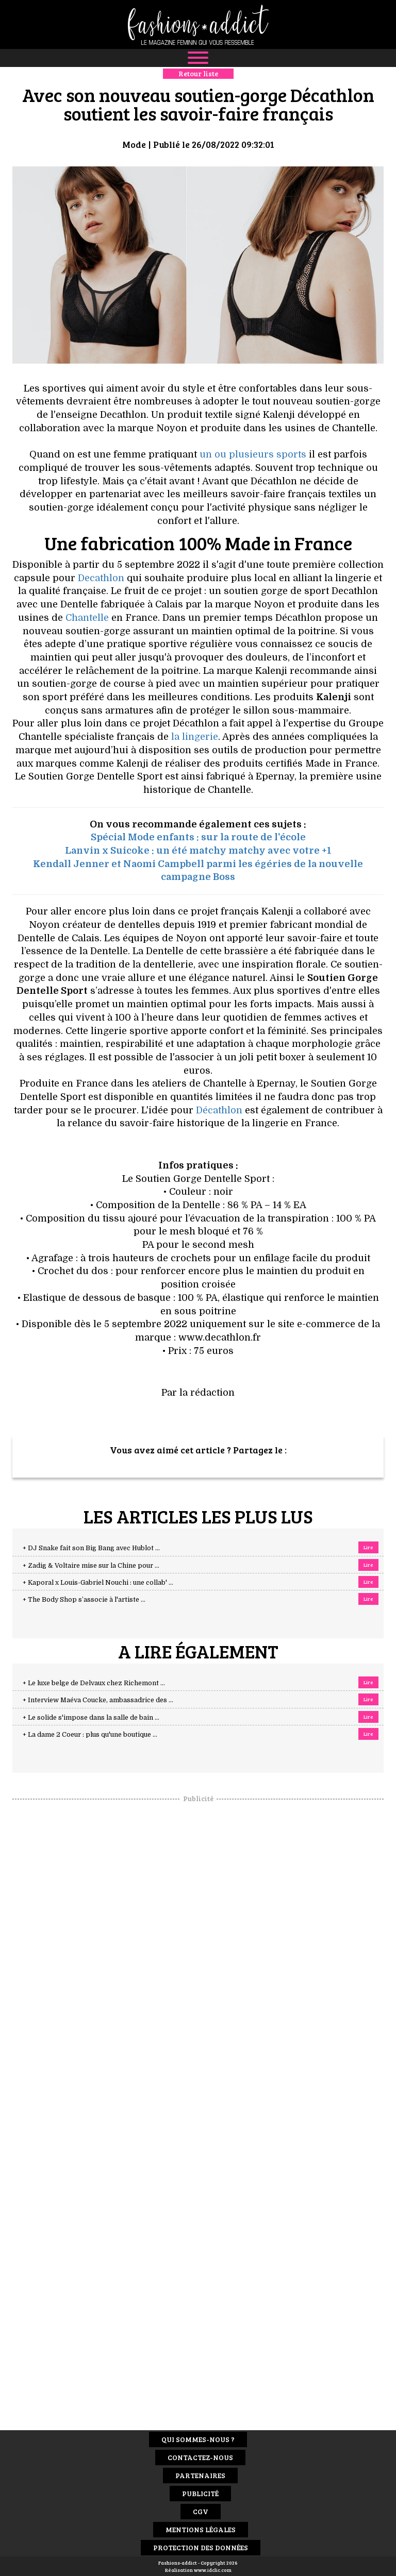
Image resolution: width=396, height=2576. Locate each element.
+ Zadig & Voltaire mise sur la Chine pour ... (91, 1565)
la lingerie (194, 737)
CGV (200, 2511)
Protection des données (200, 2547)
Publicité (200, 2493)
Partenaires (200, 2475)
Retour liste (198, 73)
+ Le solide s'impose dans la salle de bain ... (91, 1717)
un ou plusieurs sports (253, 454)
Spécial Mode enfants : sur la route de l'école (198, 837)
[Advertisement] (198, 1958)
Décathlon (219, 1110)
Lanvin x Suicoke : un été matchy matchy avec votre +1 (198, 850)
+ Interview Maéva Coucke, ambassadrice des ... (98, 1700)
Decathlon (101, 578)
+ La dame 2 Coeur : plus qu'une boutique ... (90, 1734)
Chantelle (87, 618)
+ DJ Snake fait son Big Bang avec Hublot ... (91, 1548)
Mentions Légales (201, 2529)
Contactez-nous (200, 2457)
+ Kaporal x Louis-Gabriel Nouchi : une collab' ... (98, 1582)
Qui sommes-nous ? (198, 2439)
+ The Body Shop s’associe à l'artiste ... (84, 1599)
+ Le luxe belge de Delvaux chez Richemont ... (94, 1683)
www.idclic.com (213, 2569)
